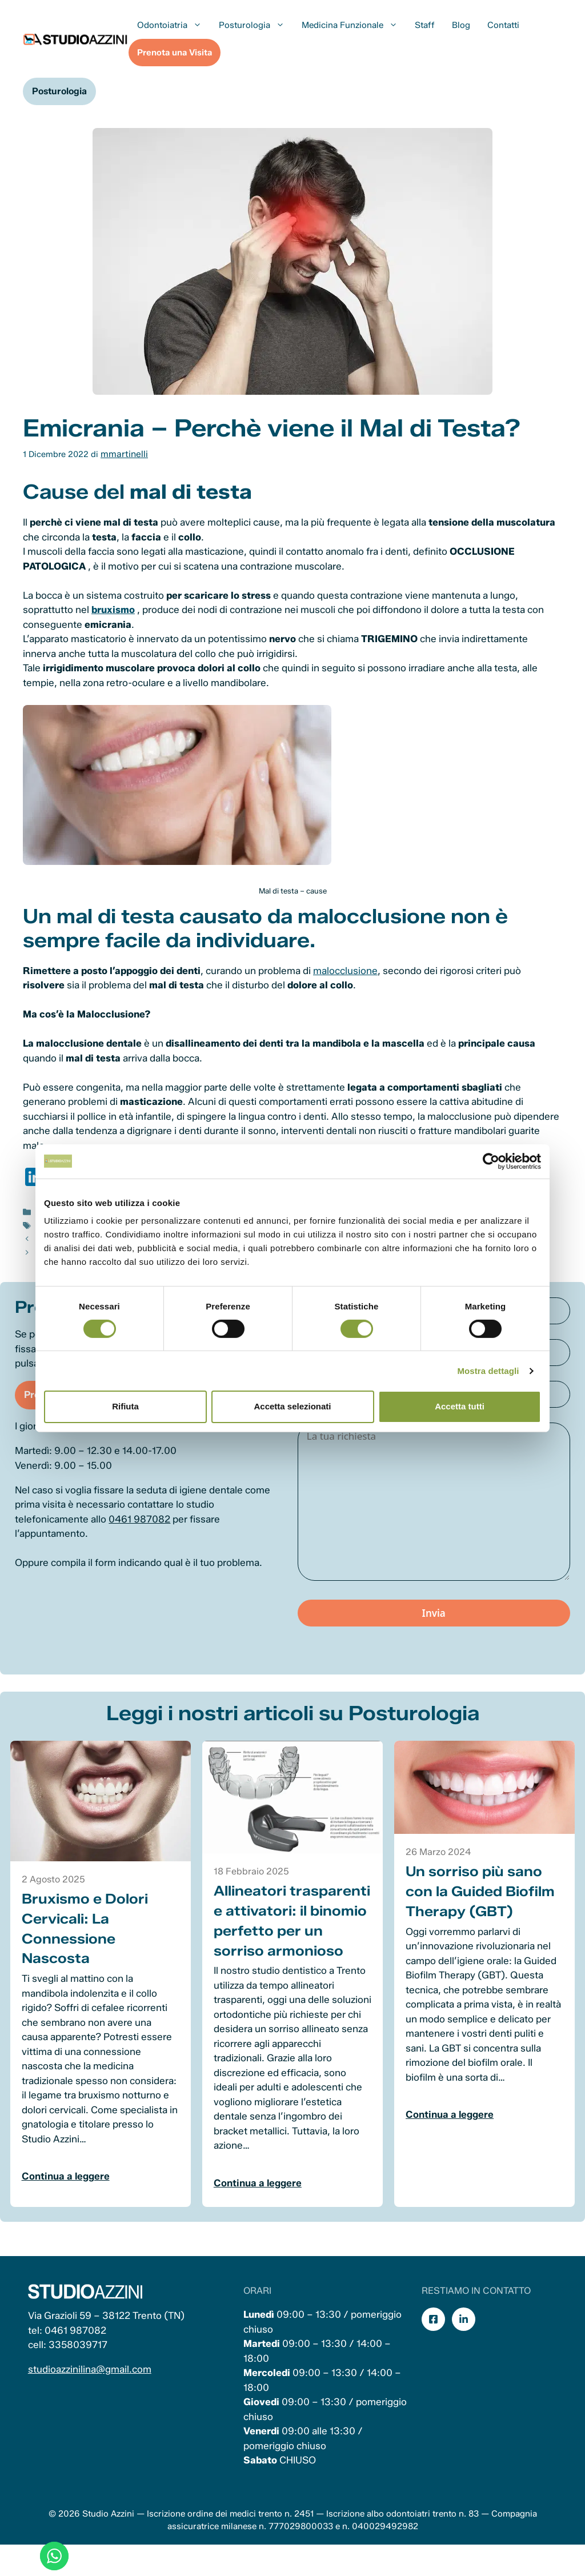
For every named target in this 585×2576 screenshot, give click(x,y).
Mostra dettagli (488, 1371)
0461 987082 (145, 1537)
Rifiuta (125, 1406)
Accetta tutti (459, 1406)
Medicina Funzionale (354, 25)
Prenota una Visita (174, 52)
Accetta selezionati (292, 1406)
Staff (425, 25)
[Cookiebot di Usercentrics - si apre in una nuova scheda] (491, 1160)
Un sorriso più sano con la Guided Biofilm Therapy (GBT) (479, 1906)
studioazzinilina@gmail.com (91, 2403)
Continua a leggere (69, 2191)
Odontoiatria (173, 25)
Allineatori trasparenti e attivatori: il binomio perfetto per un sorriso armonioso (285, 1946)
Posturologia (256, 25)
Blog (461, 25)
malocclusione (345, 969)
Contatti (503, 25)
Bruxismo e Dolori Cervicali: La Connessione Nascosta (88, 1943)
